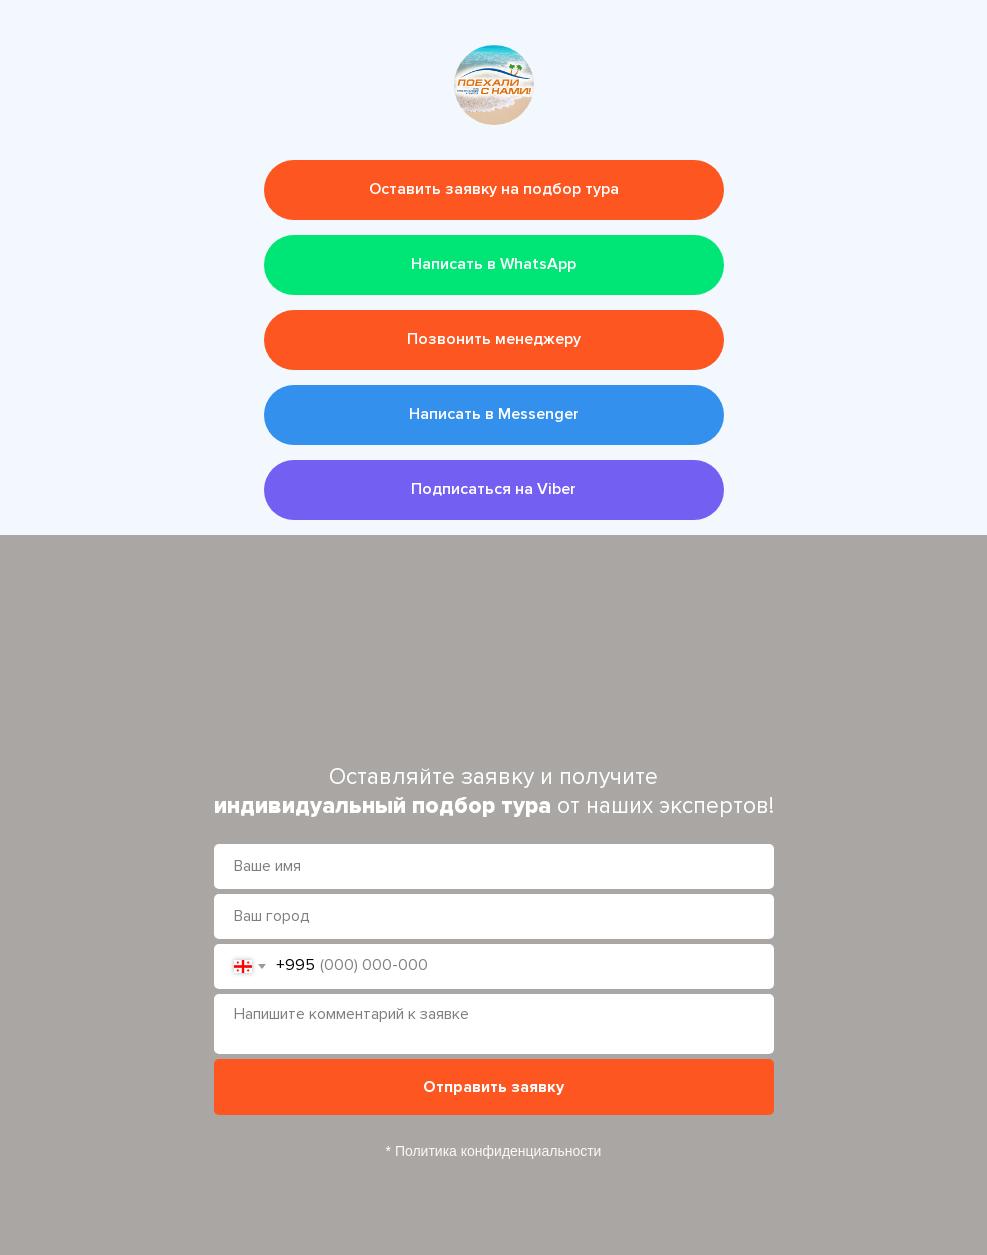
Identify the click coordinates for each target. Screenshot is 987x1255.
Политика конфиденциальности (498, 1151)
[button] (494, 190)
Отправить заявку (493, 1087)
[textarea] (494, 1024)
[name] (494, 866)
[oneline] (494, 916)
